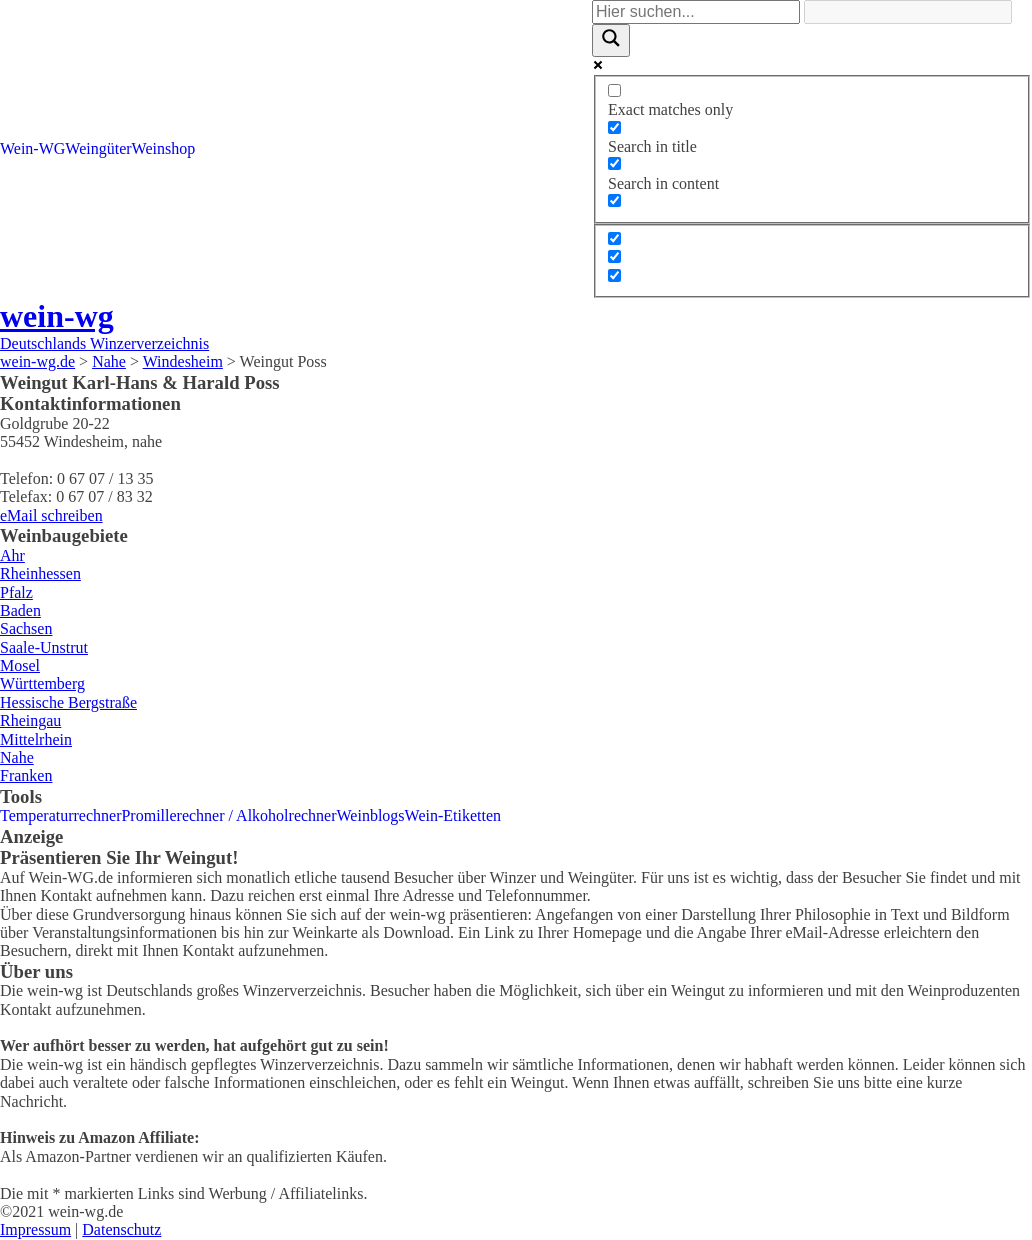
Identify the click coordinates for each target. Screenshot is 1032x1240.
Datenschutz (121, 1229)
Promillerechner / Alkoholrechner (228, 815)
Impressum (35, 1229)
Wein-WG (32, 148)
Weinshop (164, 148)
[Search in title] (614, 127)
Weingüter (98, 148)
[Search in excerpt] (614, 200)
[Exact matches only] (614, 90)
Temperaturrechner (60, 815)
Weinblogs (371, 815)
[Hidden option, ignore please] (614, 238)
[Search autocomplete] (908, 12)
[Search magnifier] (611, 40)
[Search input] (696, 12)
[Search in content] (614, 163)
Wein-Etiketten (453, 815)
